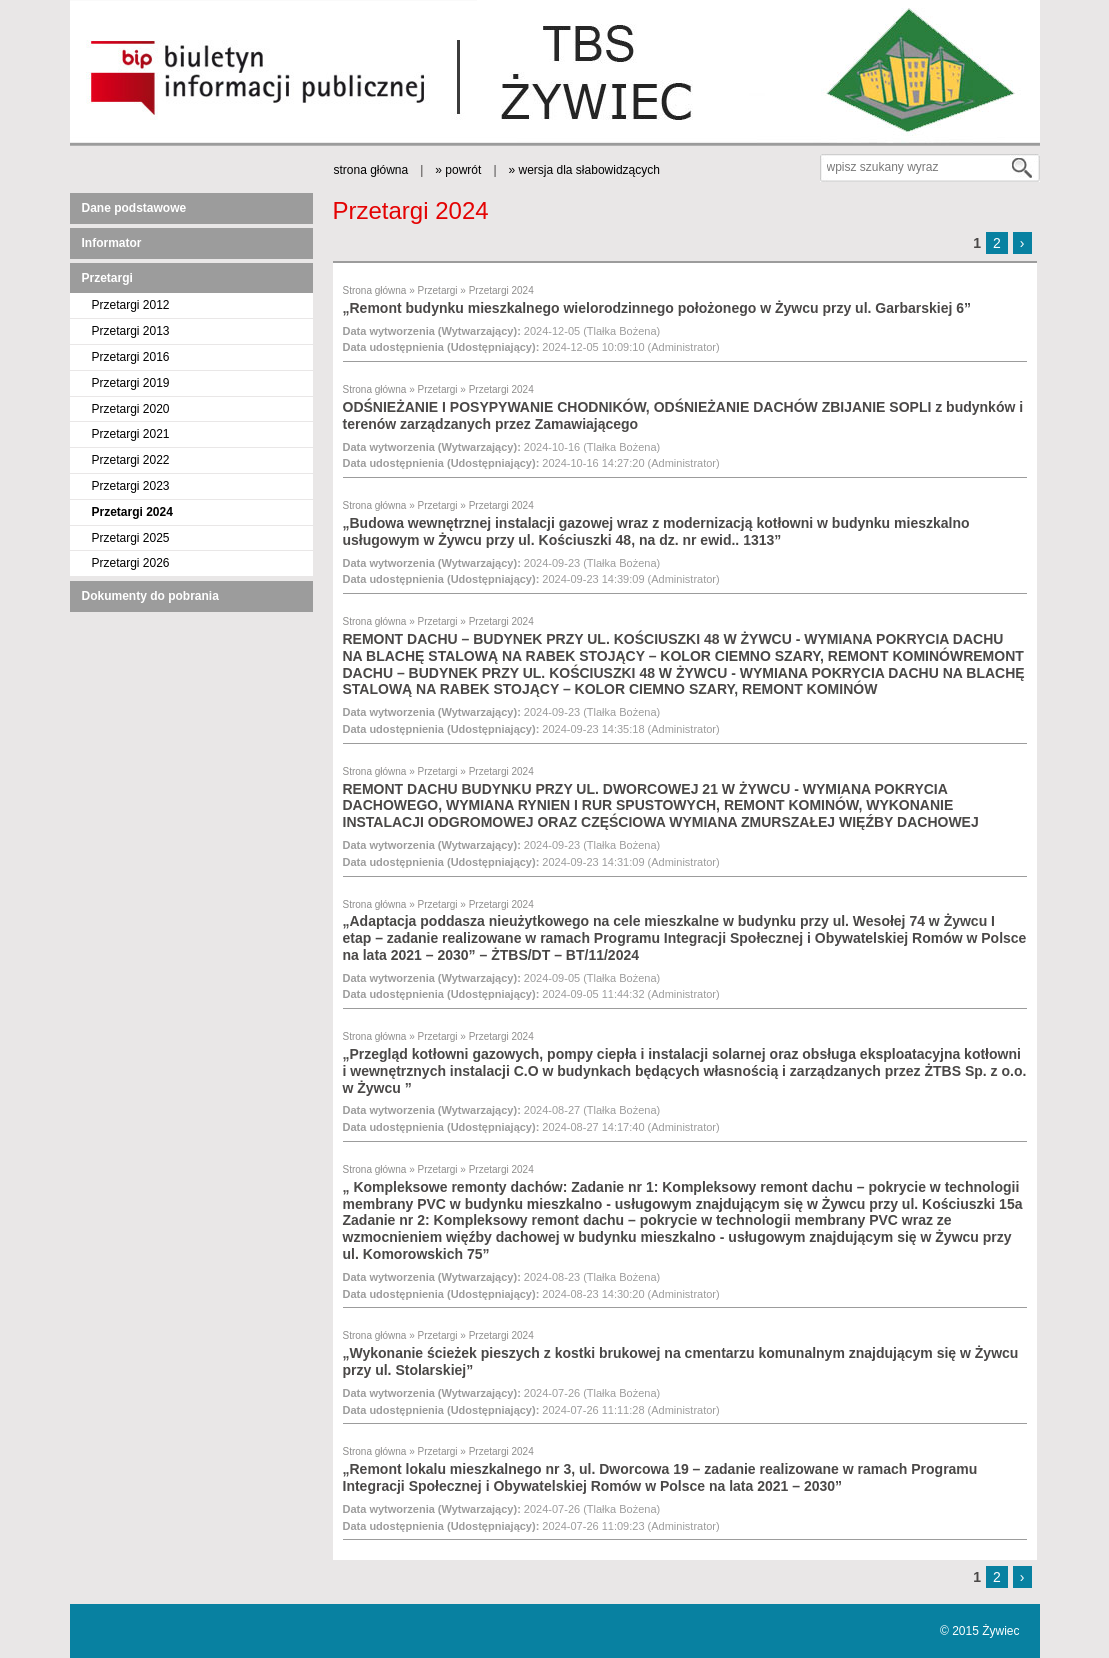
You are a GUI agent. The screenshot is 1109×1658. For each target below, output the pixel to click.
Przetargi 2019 (131, 383)
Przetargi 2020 (131, 409)
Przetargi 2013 (131, 331)
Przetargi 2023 (131, 486)
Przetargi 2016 (131, 357)
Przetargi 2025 (131, 538)
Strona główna (375, 290)
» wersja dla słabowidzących (584, 170)
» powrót (458, 170)
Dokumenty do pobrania (150, 596)
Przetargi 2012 (131, 305)
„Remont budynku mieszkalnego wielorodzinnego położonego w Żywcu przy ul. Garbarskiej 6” (657, 308)
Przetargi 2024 (132, 512)
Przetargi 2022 (131, 460)
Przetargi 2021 (131, 434)
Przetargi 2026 (131, 563)
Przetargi (107, 278)
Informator (112, 243)
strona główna (371, 170)
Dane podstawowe (134, 208)
